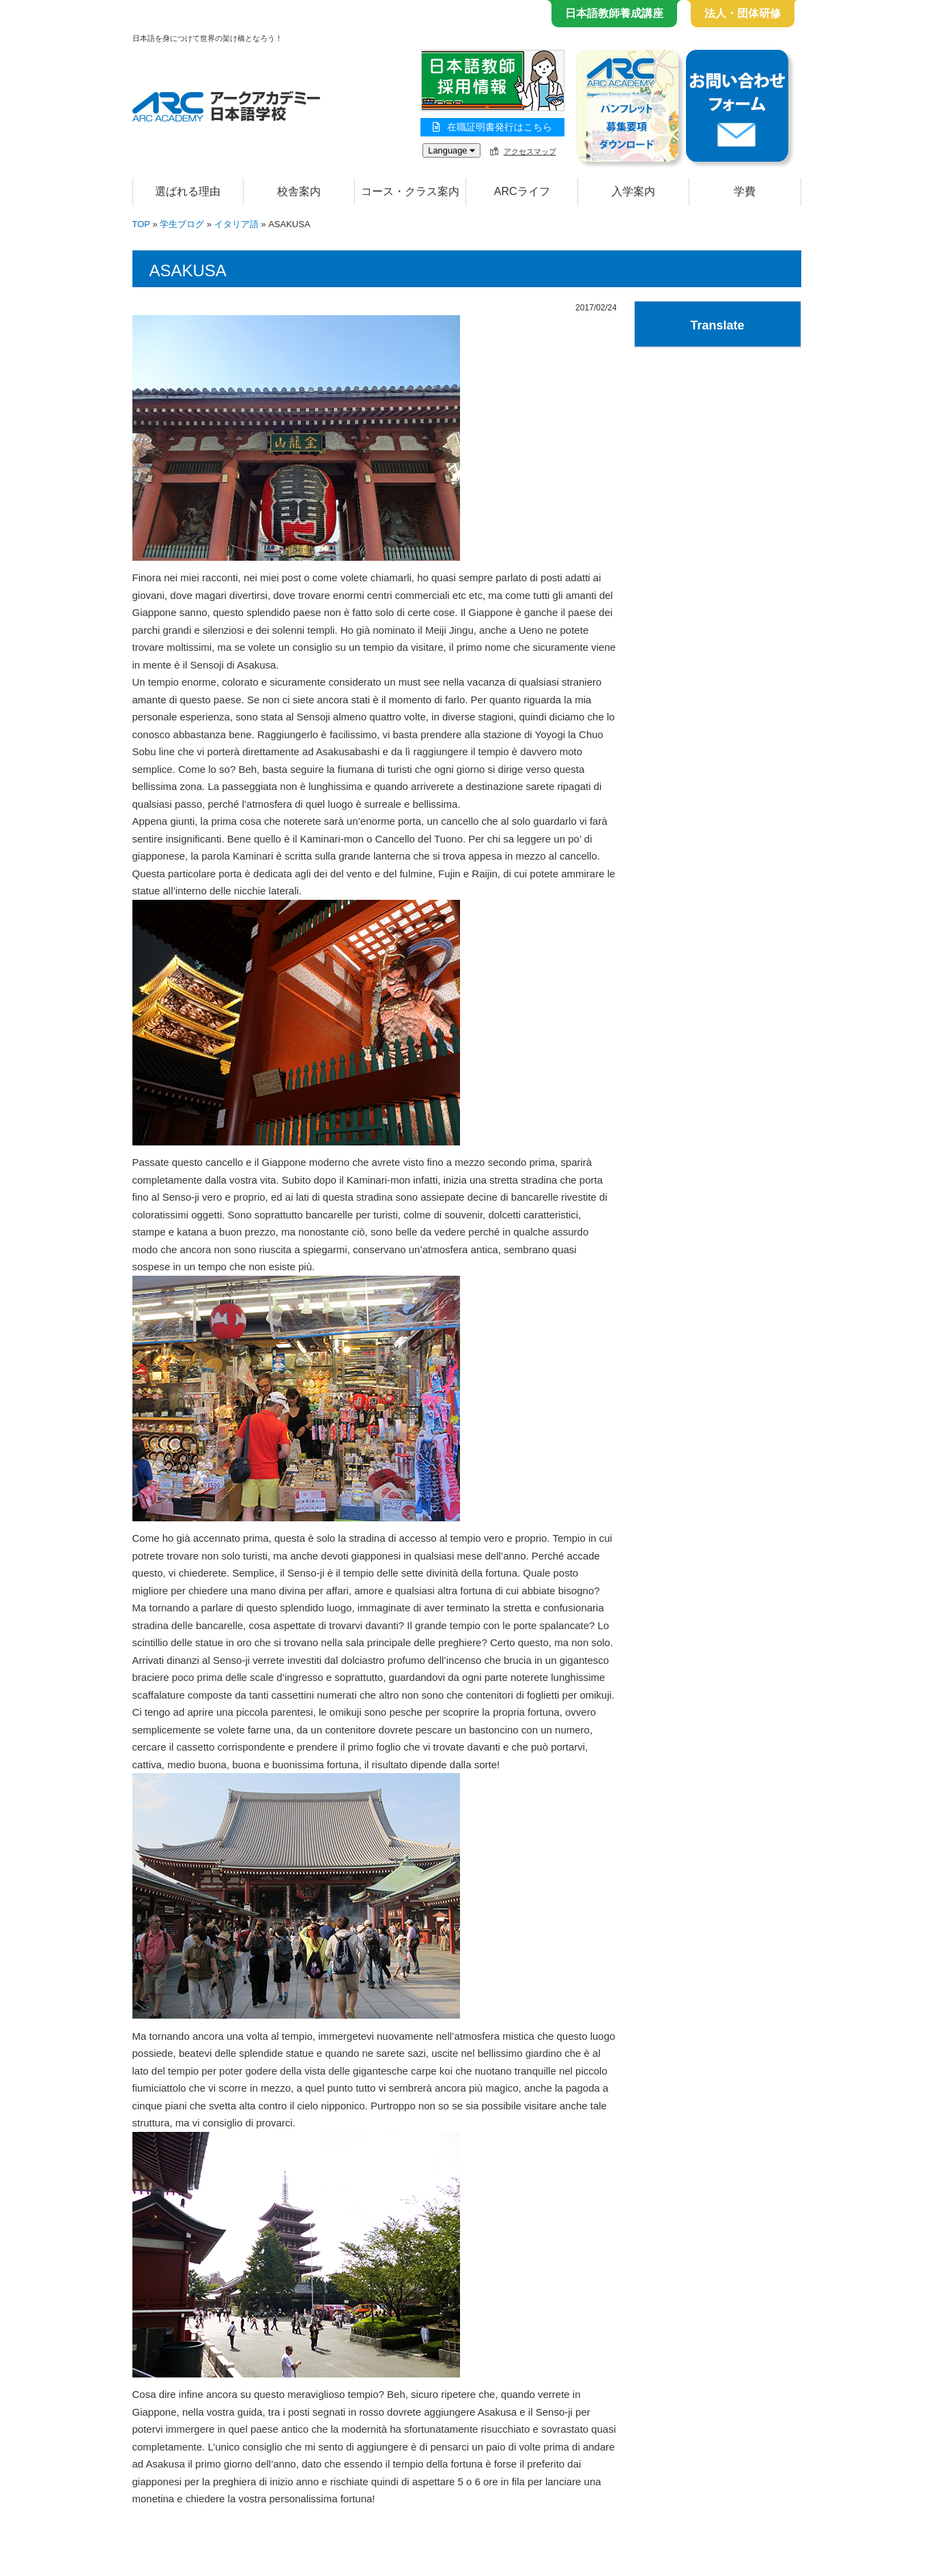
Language (451, 150)
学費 (745, 191)
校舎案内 (299, 191)
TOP (141, 224)
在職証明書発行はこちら (492, 126)
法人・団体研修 (742, 13)
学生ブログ (182, 224)
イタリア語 (236, 224)
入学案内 (633, 191)
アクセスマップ (530, 151)
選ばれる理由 (187, 191)
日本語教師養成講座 (614, 13)
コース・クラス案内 (410, 191)
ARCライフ (522, 191)
